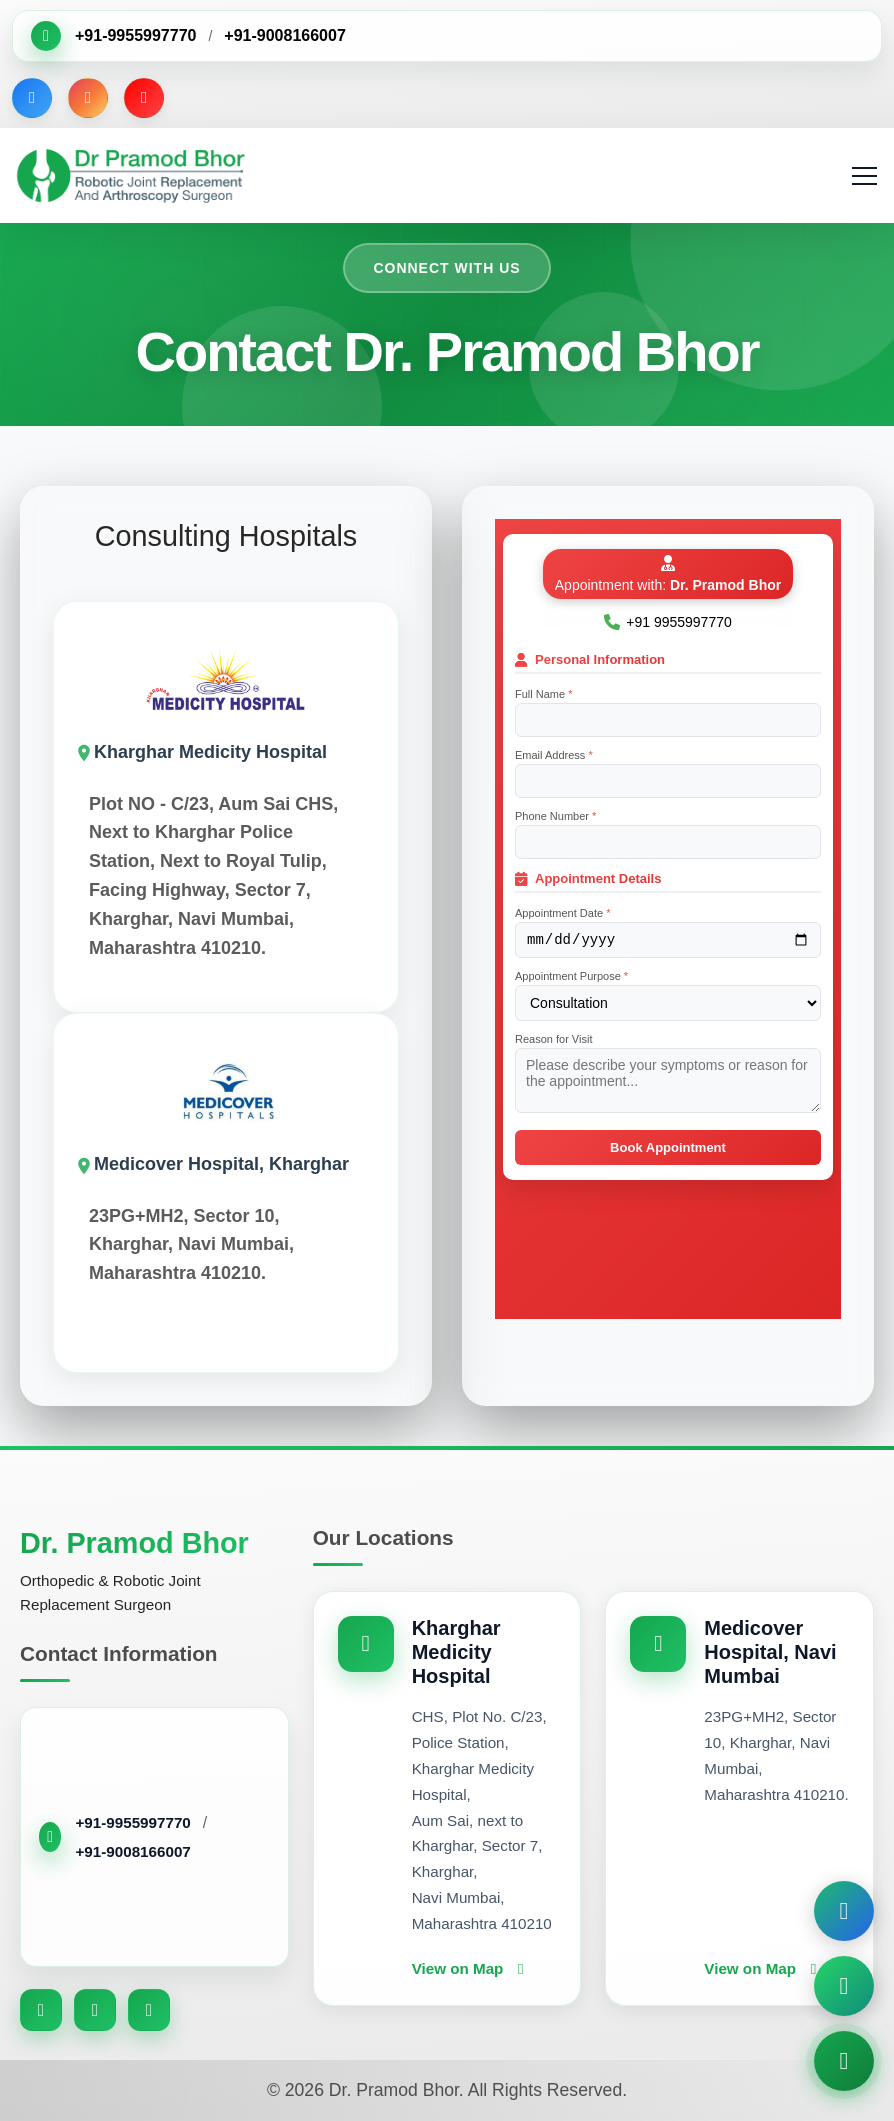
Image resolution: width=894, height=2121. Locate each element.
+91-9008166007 (284, 35)
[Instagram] (88, 98)
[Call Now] (844, 2061)
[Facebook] (32, 98)
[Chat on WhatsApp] (844, 1986)
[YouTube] (144, 98)
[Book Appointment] (844, 1911)
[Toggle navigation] (867, 176)
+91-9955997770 (135, 35)
